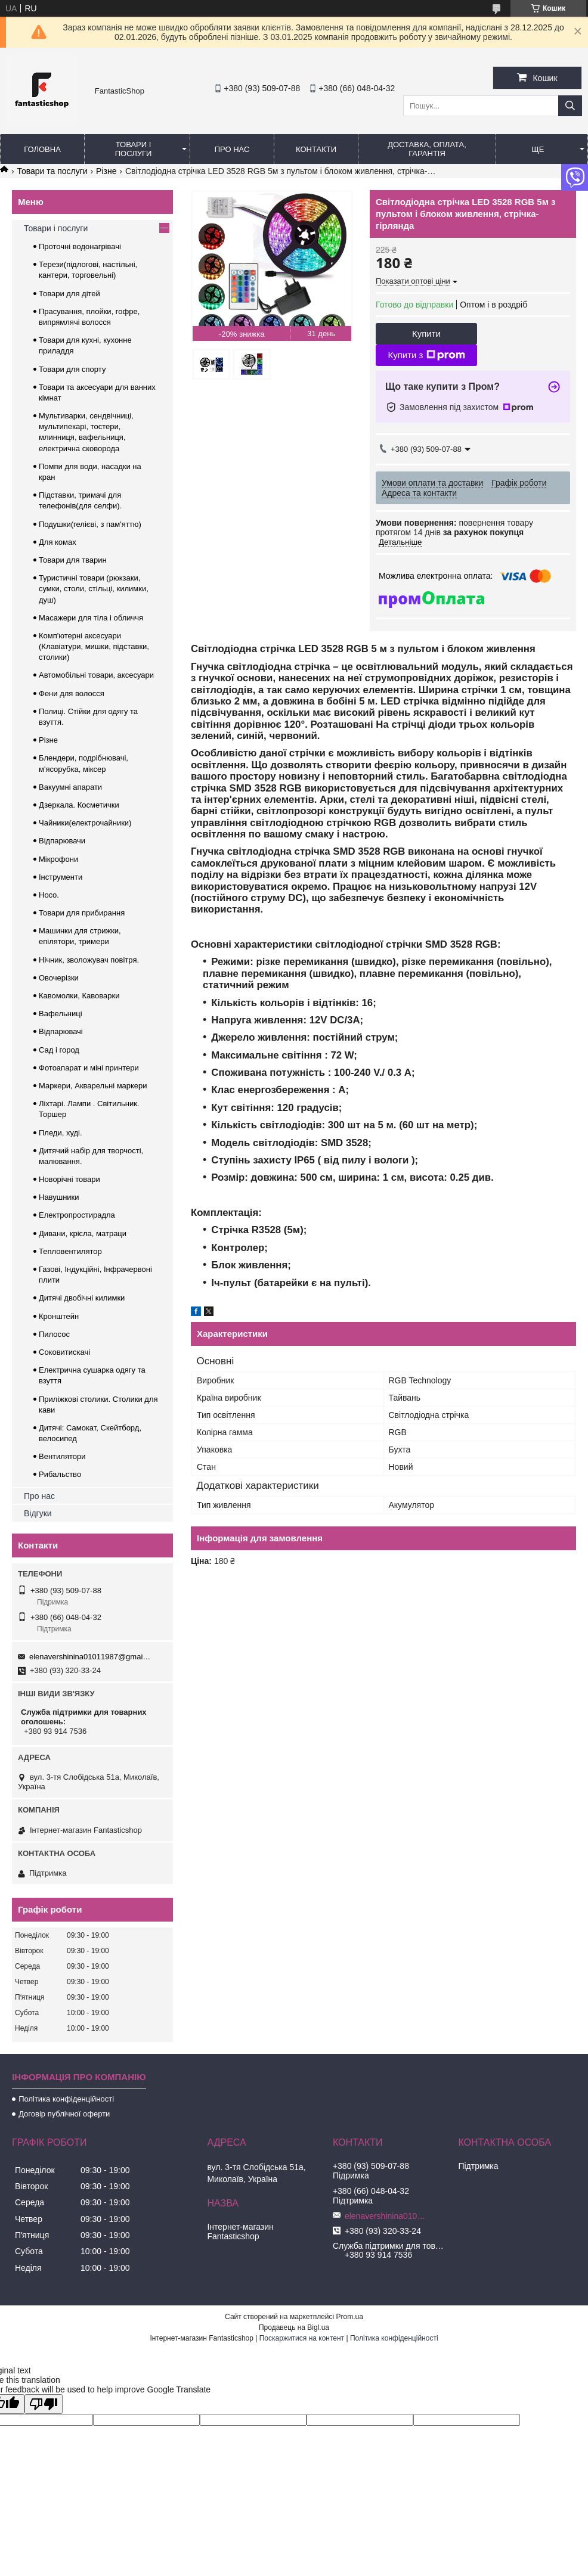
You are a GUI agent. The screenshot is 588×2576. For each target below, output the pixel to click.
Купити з (426, 355)
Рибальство (60, 1474)
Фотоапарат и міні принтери (89, 1067)
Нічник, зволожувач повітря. (89, 959)
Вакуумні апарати (70, 787)
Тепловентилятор (70, 1251)
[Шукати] (570, 105)
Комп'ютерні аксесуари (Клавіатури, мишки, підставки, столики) (94, 646)
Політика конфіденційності (66, 2098)
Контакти (316, 149)
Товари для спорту (72, 369)
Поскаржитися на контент (301, 2338)
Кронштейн (59, 1316)
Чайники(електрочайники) (85, 822)
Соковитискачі (64, 1352)
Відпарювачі (61, 1031)
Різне (106, 171)
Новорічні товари (69, 1179)
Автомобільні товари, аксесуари (96, 675)
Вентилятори (62, 1456)
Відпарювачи (62, 840)
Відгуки (38, 1513)
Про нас (232, 149)
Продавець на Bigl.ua (294, 2327)
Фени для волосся (71, 693)
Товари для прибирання (82, 912)
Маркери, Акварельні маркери (93, 1085)
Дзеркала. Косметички (79, 804)
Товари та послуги (52, 171)
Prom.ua (349, 2317)
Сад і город (59, 1049)
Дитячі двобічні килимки (82, 1297)
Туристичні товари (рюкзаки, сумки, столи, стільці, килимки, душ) (93, 588)
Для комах (57, 542)
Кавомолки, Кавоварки (79, 995)
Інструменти (60, 877)
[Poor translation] (43, 2404)
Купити (426, 333)
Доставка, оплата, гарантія (427, 149)
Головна (42, 149)
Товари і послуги (133, 149)
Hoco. (49, 894)
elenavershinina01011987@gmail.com (90, 1656)
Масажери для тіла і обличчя (91, 617)
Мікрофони (58, 859)
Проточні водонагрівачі (80, 246)
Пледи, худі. (60, 1132)
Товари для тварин (73, 559)
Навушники (59, 1197)
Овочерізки (59, 977)
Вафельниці (60, 1013)
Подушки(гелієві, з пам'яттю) (90, 524)
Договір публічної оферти (64, 2113)
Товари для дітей (69, 293)
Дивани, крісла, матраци (82, 1233)
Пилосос (54, 1334)
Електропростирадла (77, 1215)
